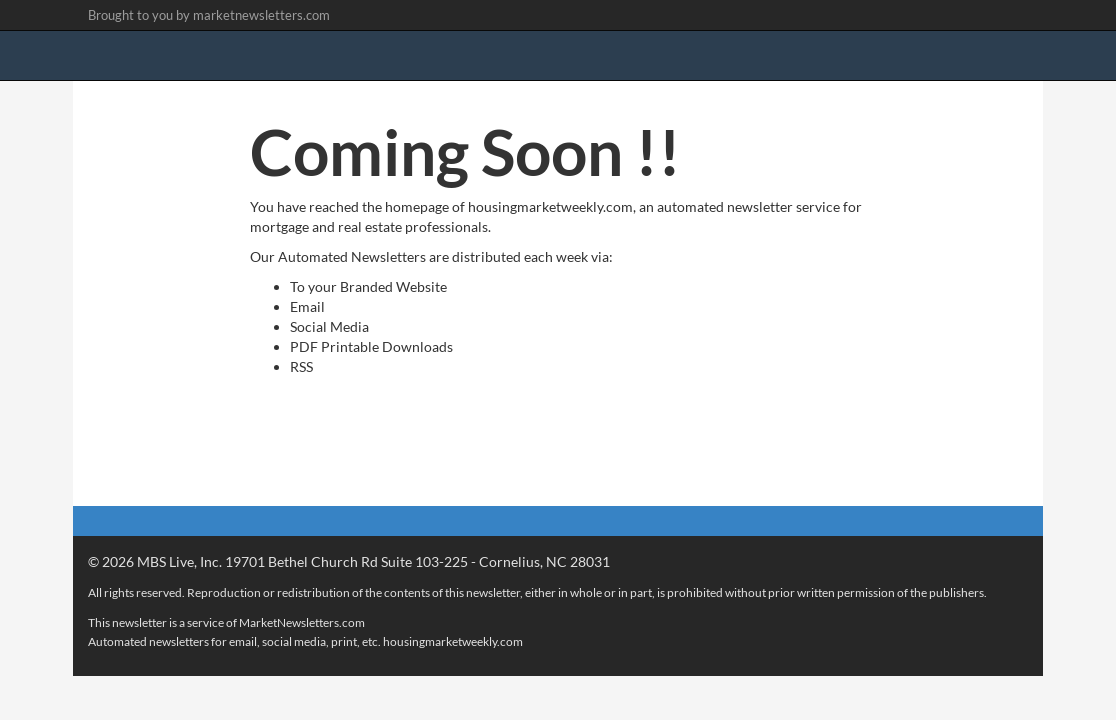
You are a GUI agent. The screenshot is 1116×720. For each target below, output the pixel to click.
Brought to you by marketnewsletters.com (209, 15)
